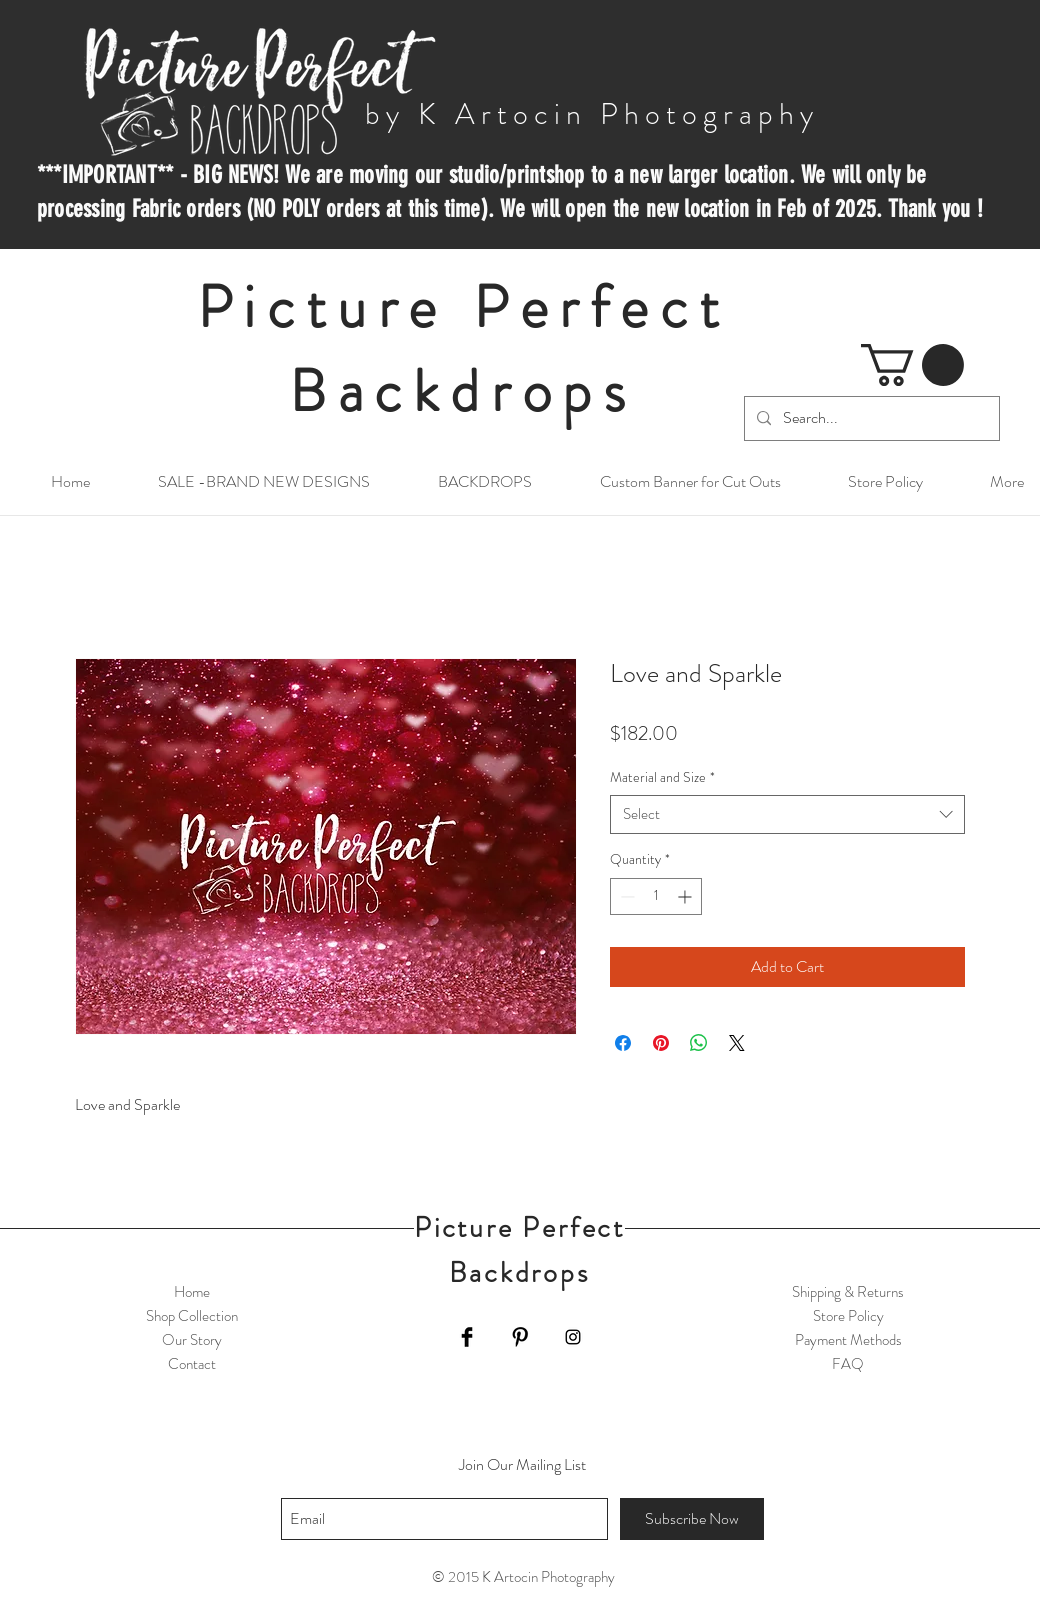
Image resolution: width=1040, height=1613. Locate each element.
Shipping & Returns (848, 1292)
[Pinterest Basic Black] (520, 1337)
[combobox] (787, 814)
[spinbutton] (656, 896)
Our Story (192, 1340)
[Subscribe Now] (692, 1519)
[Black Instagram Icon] (573, 1337)
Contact (192, 1364)
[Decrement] (625, 896)
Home (192, 1292)
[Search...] (870, 418)
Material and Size (662, 777)
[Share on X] (737, 1043)
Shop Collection (192, 1316)
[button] (912, 365)
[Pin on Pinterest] (661, 1043)
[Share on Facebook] (623, 1043)
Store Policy (848, 1316)
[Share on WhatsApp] (699, 1043)
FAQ (848, 1364)
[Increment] (686, 896)
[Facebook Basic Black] (467, 1337)
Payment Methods (848, 1340)
